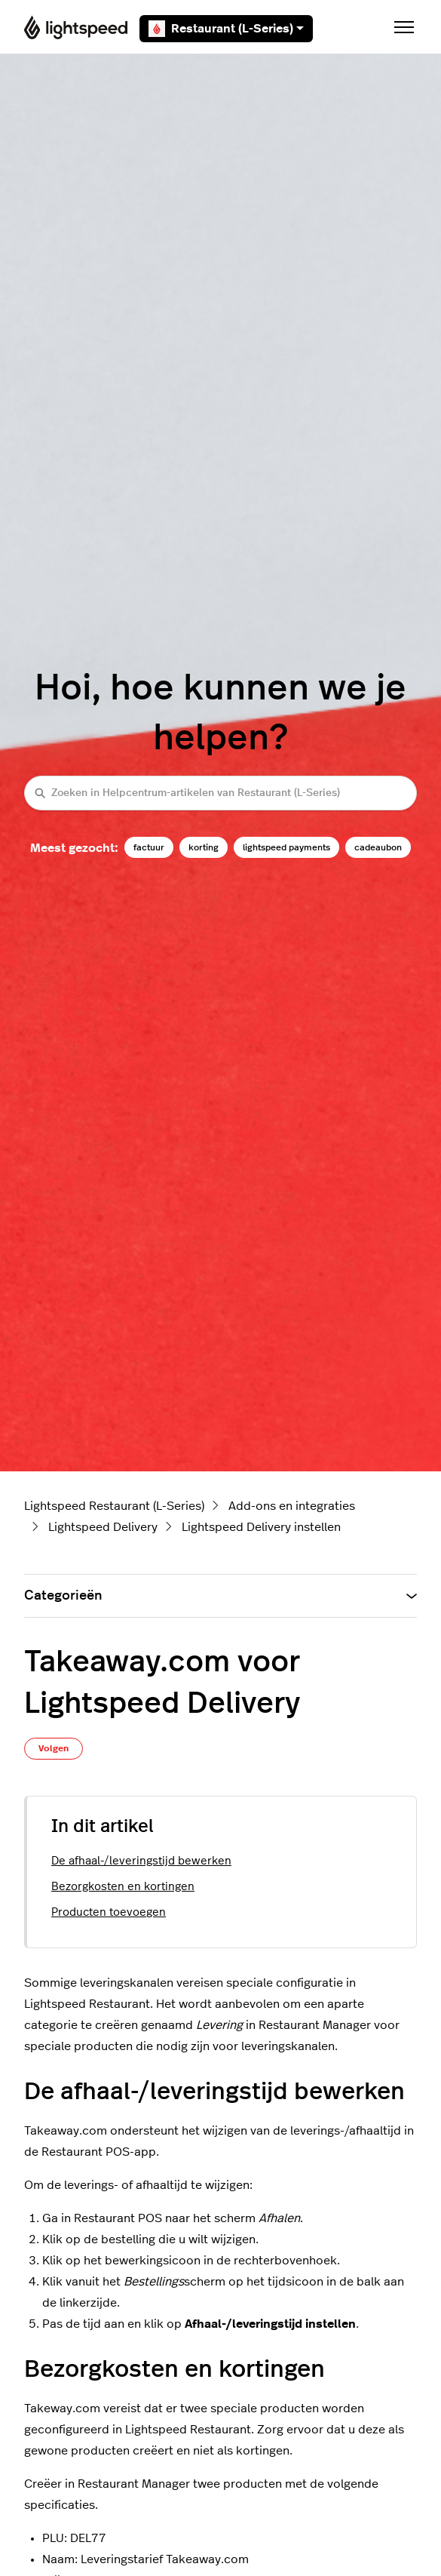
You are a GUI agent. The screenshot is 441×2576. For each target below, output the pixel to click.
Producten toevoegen (108, 1912)
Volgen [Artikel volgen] (53, 1748)
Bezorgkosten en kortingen (122, 1886)
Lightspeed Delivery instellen (261, 1527)
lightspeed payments (286, 847)
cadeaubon (378, 847)
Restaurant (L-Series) (226, 28)
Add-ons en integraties (291, 1506)
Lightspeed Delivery (103, 1527)
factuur (148, 847)
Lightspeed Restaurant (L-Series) (114, 1506)
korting (203, 847)
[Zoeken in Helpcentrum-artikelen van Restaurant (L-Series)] (220, 793)
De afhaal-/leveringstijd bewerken (141, 1861)
